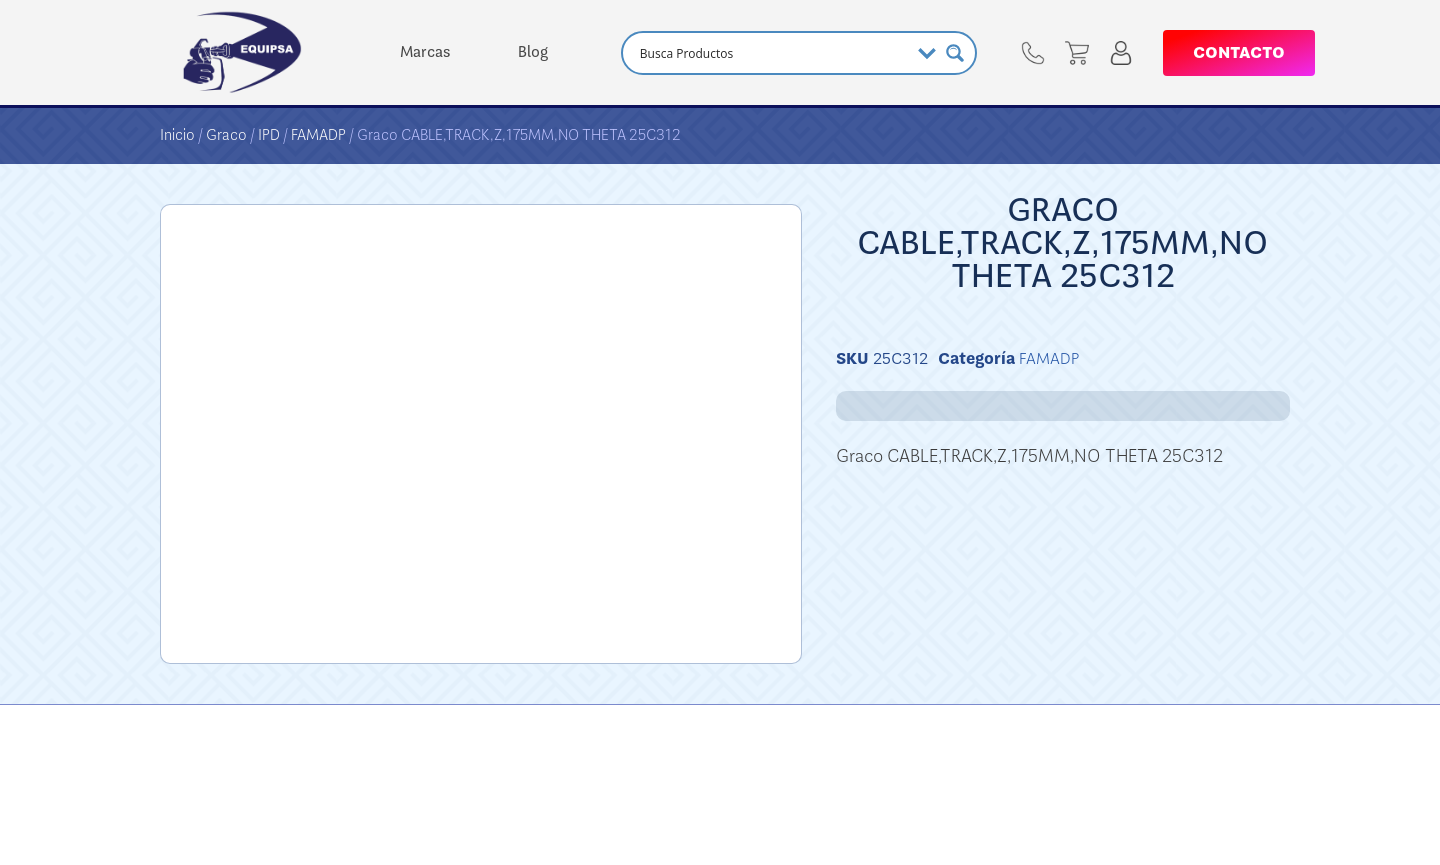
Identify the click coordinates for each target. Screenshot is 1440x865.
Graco (226, 135)
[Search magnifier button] (955, 53)
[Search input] (772, 53)
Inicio (177, 135)
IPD (269, 135)
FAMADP (318, 135)
